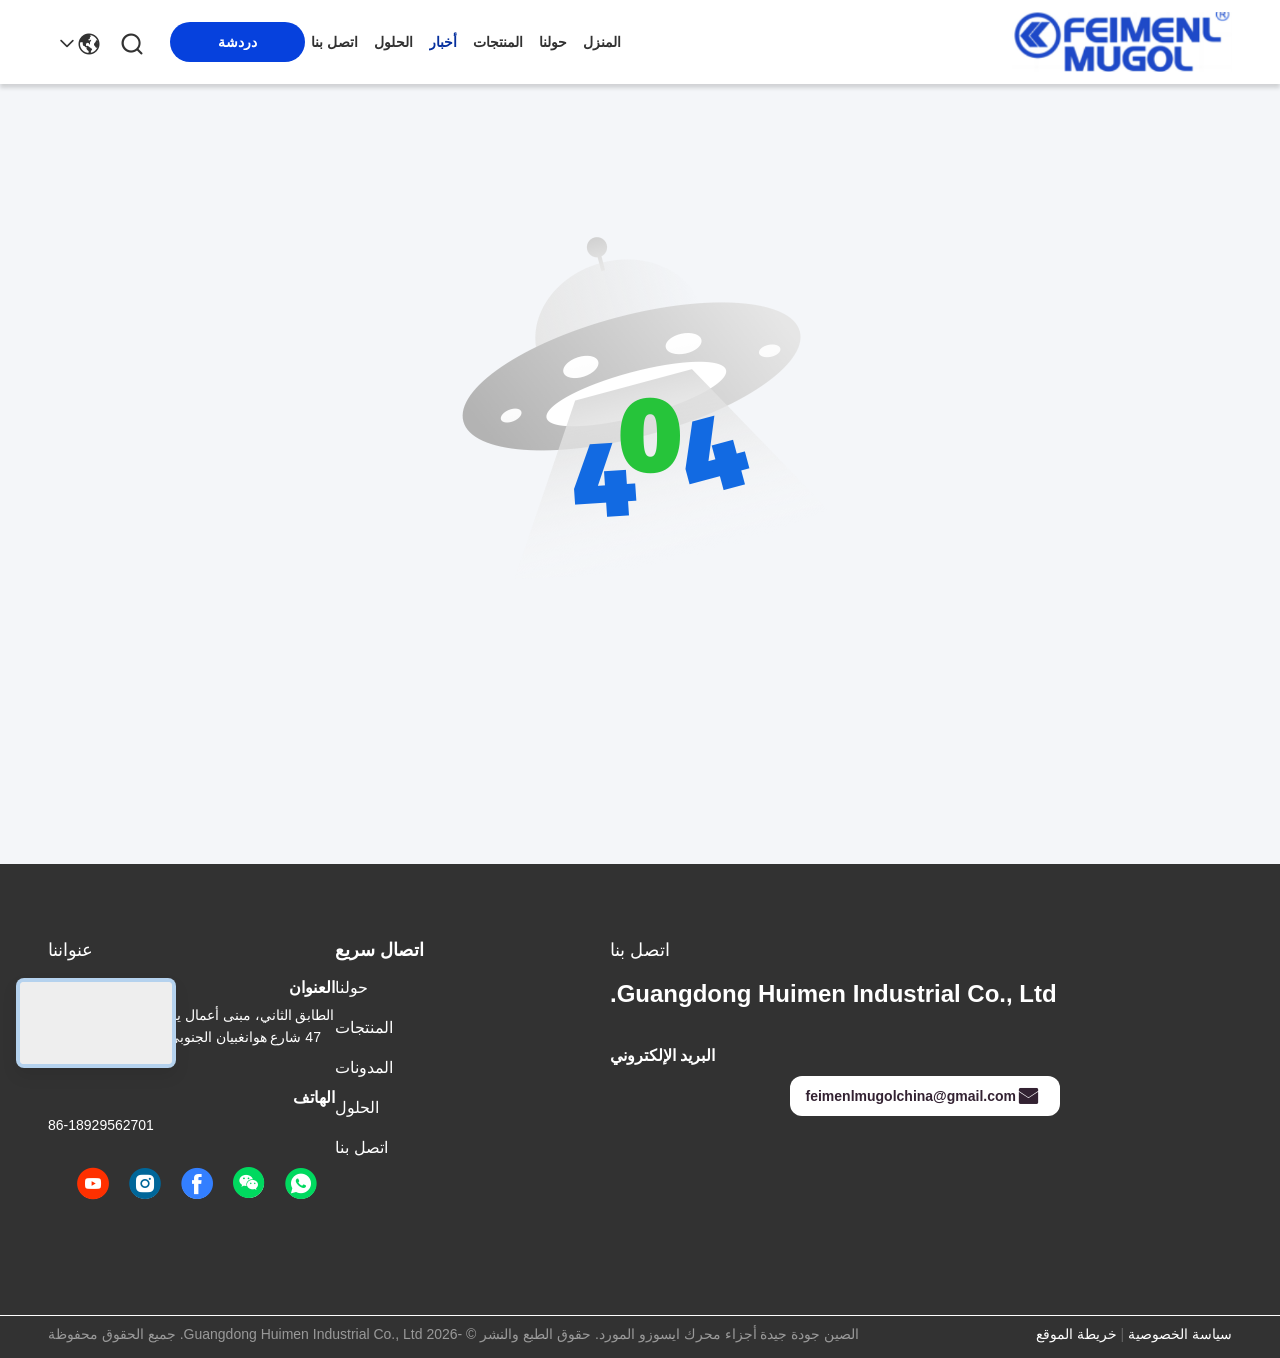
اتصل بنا (334, 42)
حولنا (553, 42)
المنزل (602, 42)
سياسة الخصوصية (1180, 1334)
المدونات (364, 1067)
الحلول (393, 42)
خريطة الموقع (1076, 1334)
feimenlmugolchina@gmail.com (923, 1096)
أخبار (443, 42)
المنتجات (498, 42)
